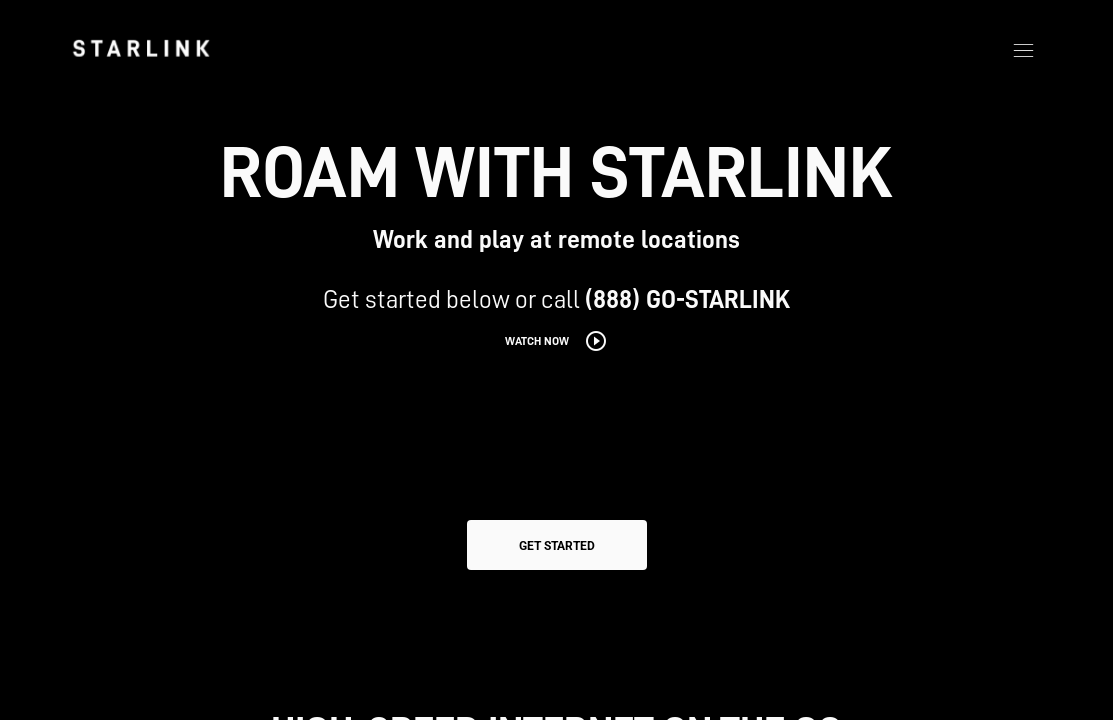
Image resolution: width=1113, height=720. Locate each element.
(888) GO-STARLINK (687, 299)
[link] (141, 48)
